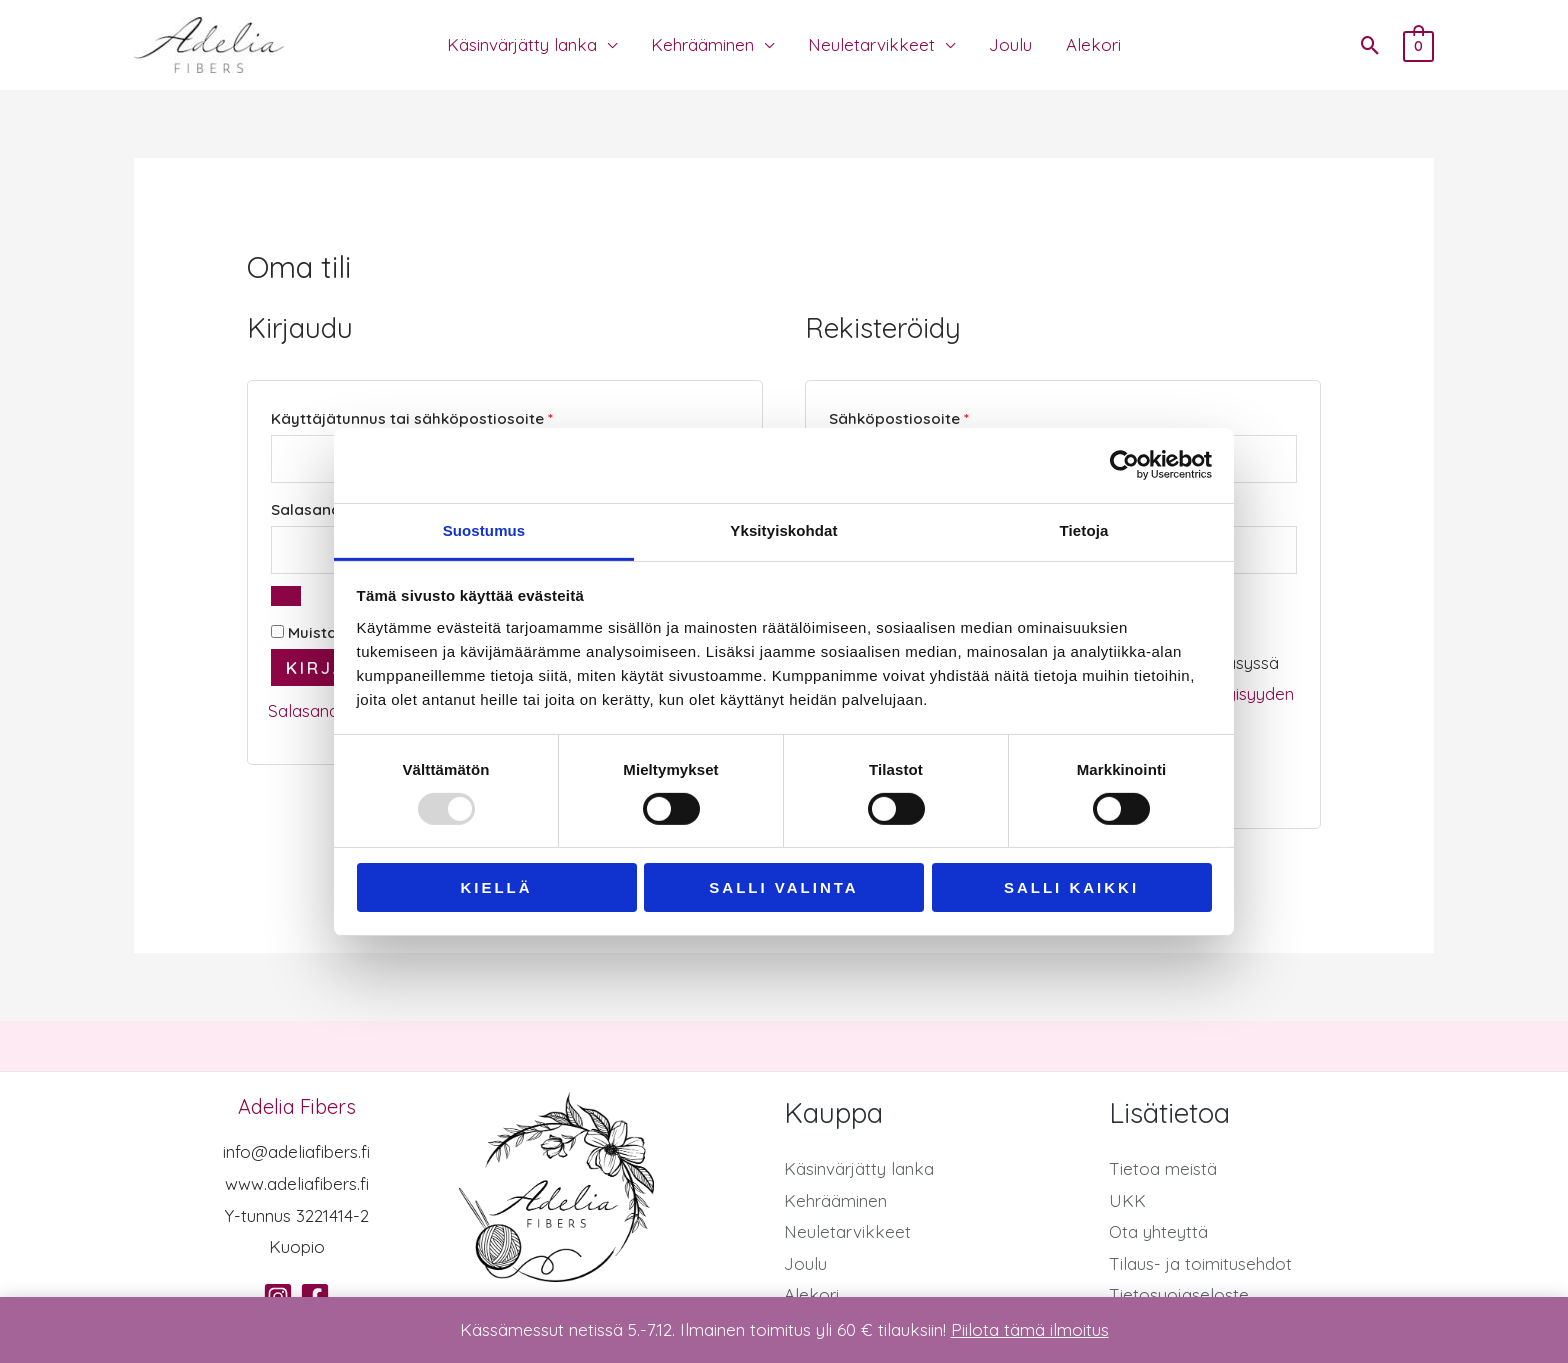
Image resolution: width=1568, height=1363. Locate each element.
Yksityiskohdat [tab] (783, 529)
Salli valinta (783, 887)
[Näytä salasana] (286, 596)
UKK (1127, 1200)
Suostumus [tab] (484, 529)
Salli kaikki (1071, 887)
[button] (1370, 45)
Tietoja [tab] (1084, 529)
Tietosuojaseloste (1179, 1294)
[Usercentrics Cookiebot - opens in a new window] (1124, 465)
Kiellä (496, 887)
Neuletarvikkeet (871, 44)
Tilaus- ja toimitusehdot (1200, 1263)
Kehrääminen (702, 44)
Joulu (1010, 44)
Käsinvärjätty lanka (522, 44)
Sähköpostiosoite (938, 416)
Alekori (1093, 44)
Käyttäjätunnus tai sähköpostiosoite (451, 416)
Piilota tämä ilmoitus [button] (1030, 1329)
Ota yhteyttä (1158, 1231)
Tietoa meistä (1163, 1168)
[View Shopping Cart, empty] (1418, 44)
